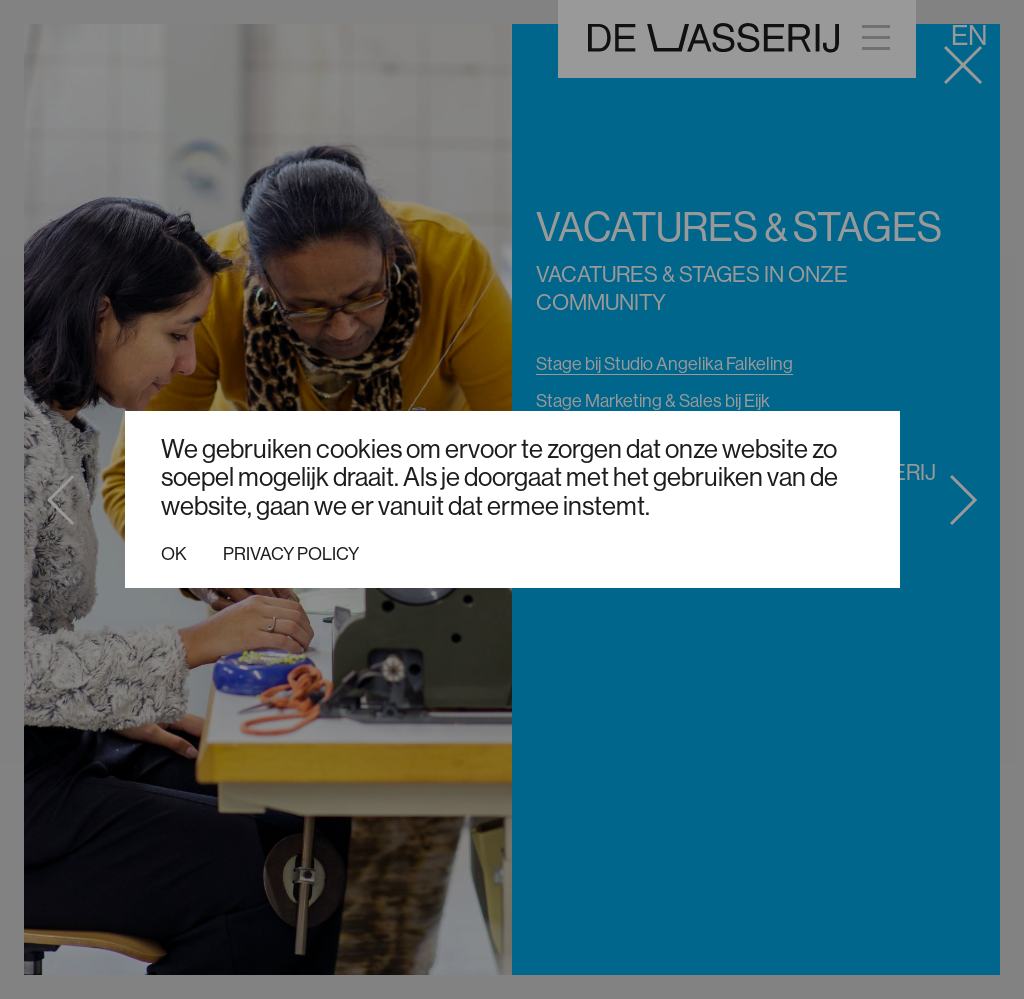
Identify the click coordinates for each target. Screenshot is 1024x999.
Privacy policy (291, 554)
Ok (174, 554)
